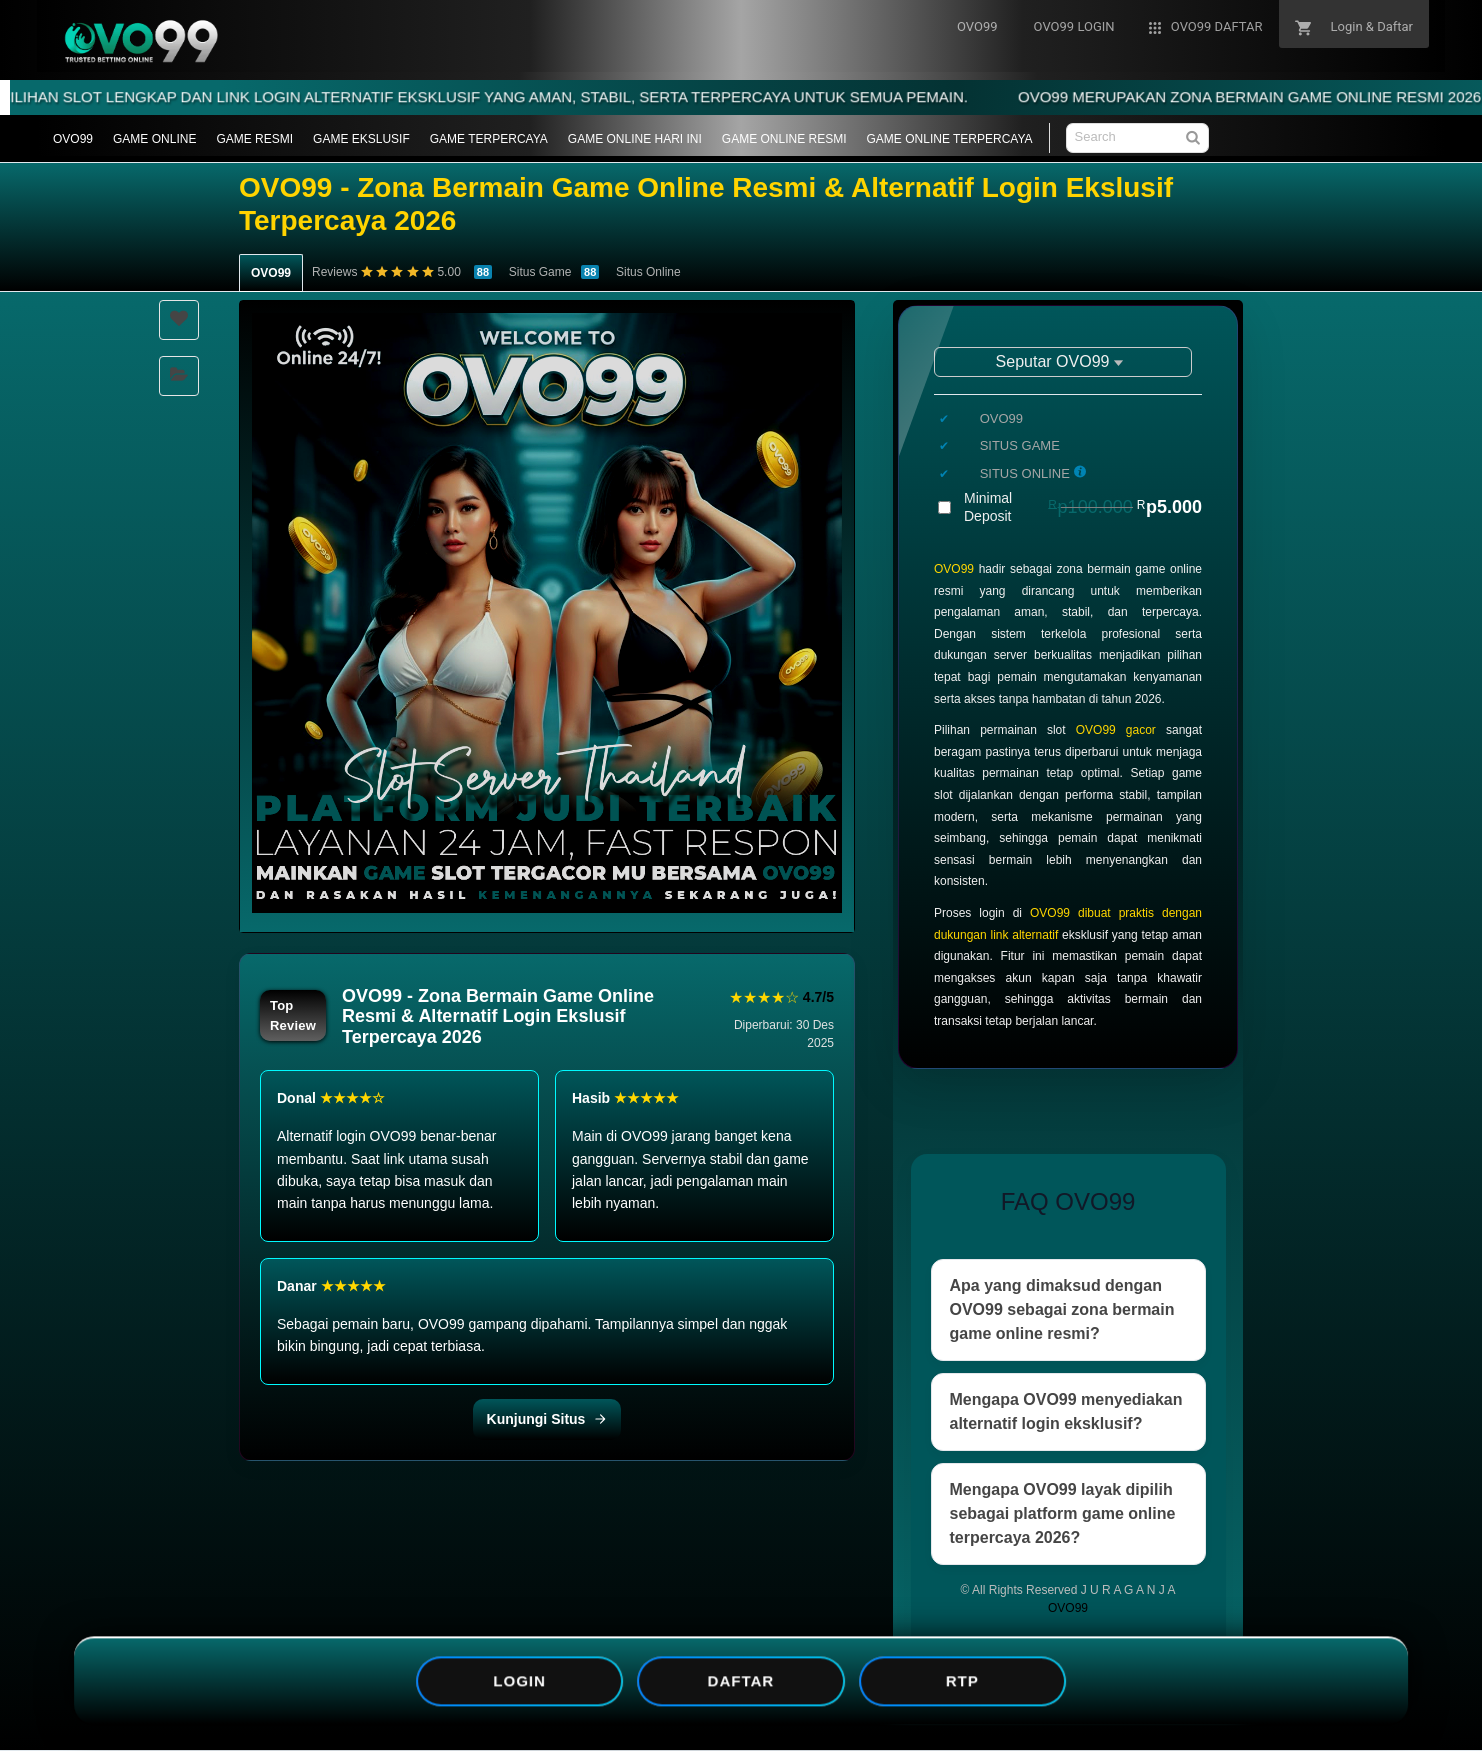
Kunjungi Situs (547, 1419)
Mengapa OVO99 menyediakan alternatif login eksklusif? (1066, 1411)
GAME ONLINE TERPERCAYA (950, 139)
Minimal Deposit (1083, 507)
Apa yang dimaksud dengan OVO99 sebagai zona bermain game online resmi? (1062, 1309)
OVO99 (73, 139)
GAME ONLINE (154, 139)
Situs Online (648, 272)
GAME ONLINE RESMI (784, 139)
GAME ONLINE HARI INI (635, 139)
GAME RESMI (254, 139)
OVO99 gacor (1116, 730)
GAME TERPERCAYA (489, 139)
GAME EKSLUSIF (361, 139)
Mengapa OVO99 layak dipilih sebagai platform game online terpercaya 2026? (1063, 1513)
